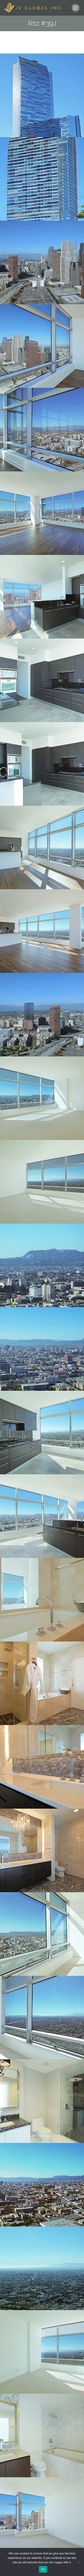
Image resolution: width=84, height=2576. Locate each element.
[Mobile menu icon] (75, 8)
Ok (43, 2569)
